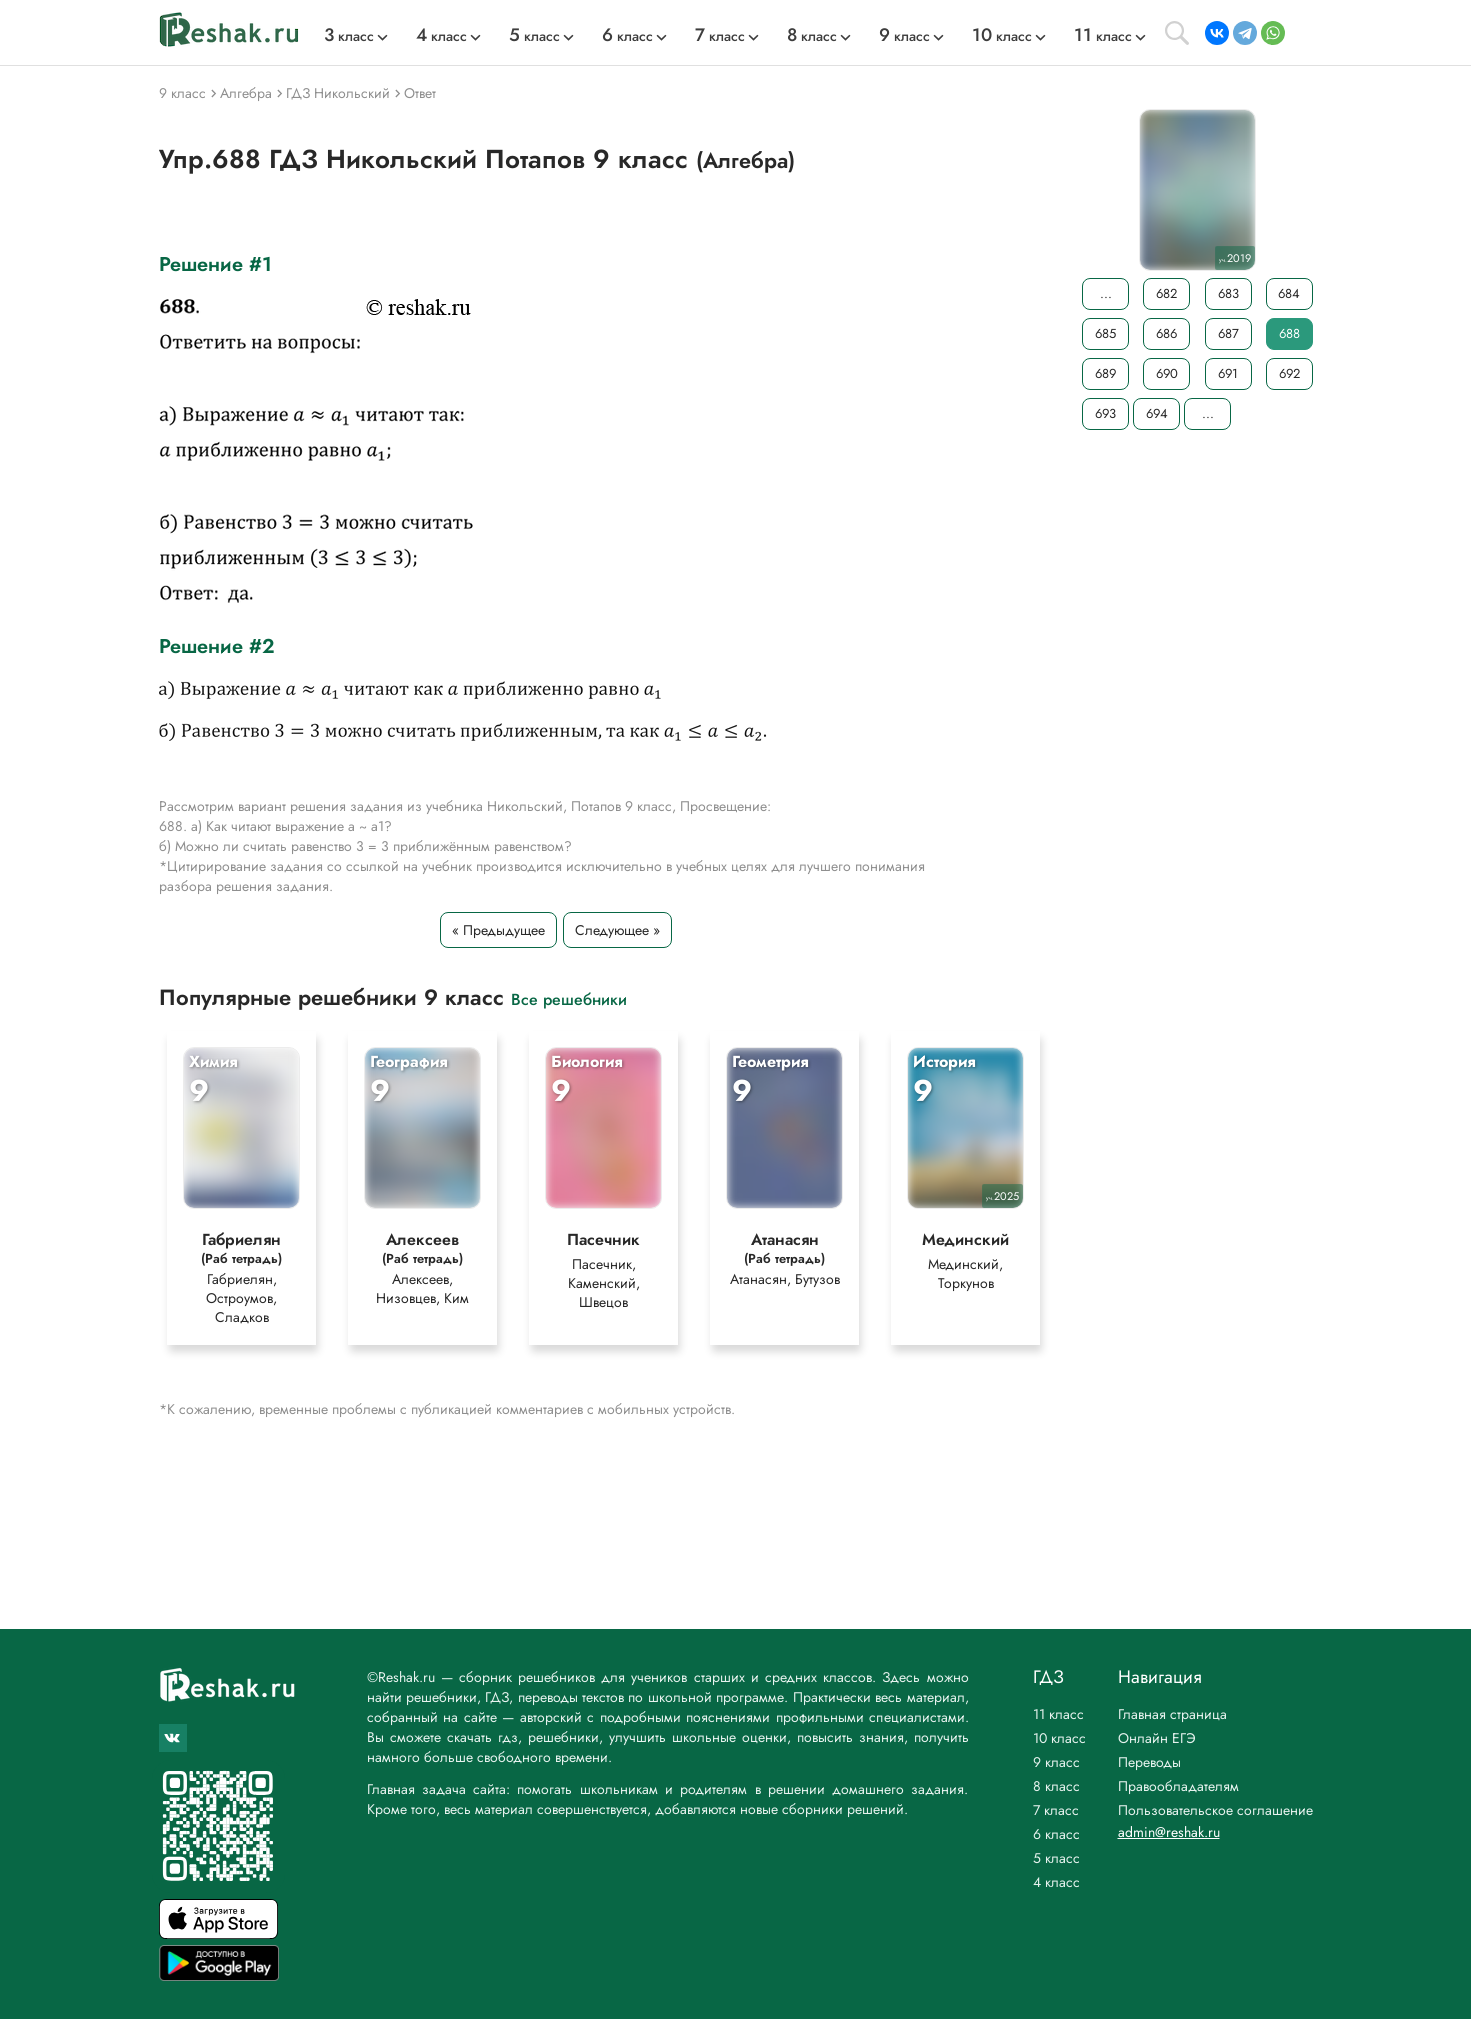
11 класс (1058, 1714)
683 (1227, 293)
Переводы (1149, 1762)
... (1105, 293)
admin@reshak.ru (1169, 1832)
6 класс (1056, 1834)
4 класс (1056, 1882)
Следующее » (617, 930)
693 (1105, 413)
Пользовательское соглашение (1215, 1810)
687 (1227, 333)
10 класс (1059, 1738)
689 (1105, 373)
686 (1166, 333)
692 (1288, 373)
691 (1228, 373)
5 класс (1056, 1858)
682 (1166, 293)
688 (1288, 333)
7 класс (1056, 1810)
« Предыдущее (498, 930)
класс (349, 36)
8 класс (1056, 1786)
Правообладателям (1178, 1786)
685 (1105, 333)
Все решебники (569, 998)
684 (1289, 293)
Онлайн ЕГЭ (1157, 1738)
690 (1166, 373)
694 (1156, 413)
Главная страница (1172, 1714)
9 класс (1056, 1762)
